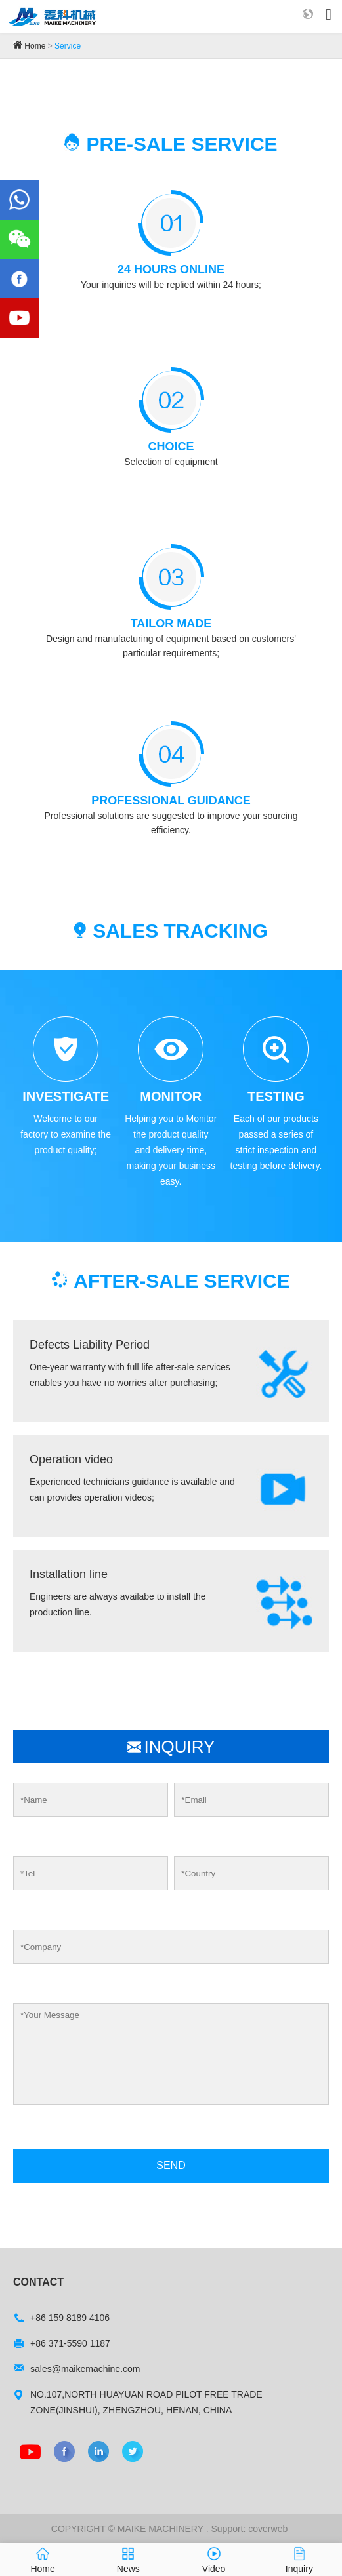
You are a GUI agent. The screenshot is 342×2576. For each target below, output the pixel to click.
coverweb (268, 2529)
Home (34, 45)
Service (67, 45)
